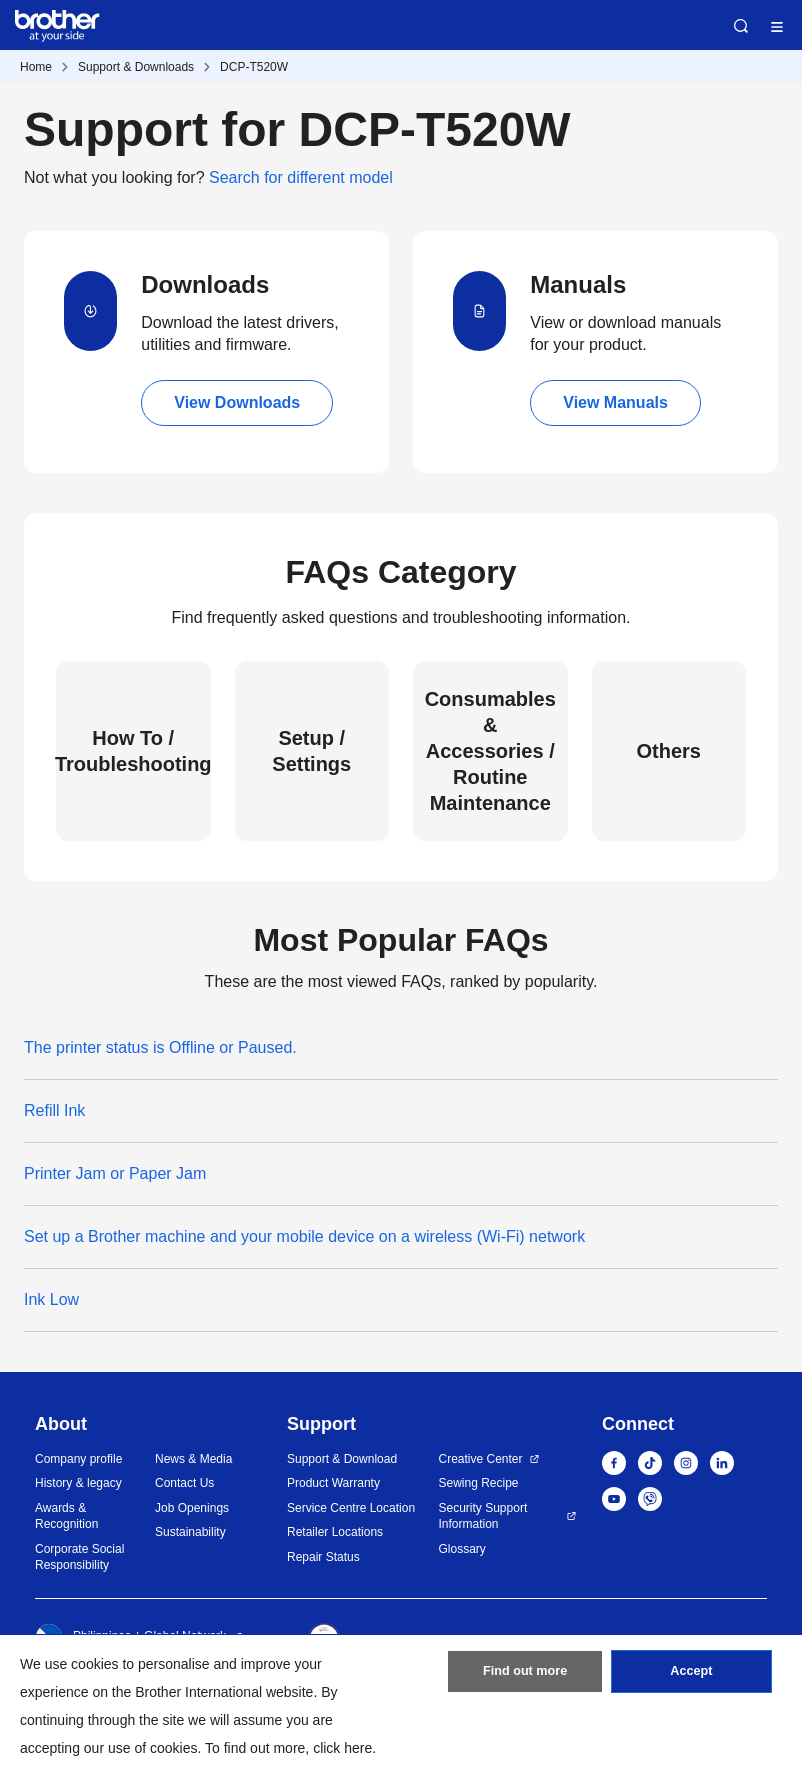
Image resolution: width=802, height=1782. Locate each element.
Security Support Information (483, 1516)
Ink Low (51, 1299)
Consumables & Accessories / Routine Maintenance (490, 751)
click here (342, 1748)
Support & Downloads (136, 67)
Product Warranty (333, 1483)
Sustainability (190, 1532)
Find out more (525, 1677)
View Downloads (237, 402)
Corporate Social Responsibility (79, 1557)
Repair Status (323, 1557)
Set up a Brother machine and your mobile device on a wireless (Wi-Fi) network (304, 1236)
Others (669, 751)
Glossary (462, 1549)
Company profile (78, 1459)
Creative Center (481, 1459)
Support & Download (342, 1459)
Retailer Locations (335, 1532)
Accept (691, 1677)
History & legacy (78, 1483)
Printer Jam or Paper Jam (115, 1173)
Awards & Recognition (66, 1516)
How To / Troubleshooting (133, 751)
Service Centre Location (351, 1508)
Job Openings (192, 1508)
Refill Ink (54, 1110)
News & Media (193, 1459)
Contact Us (184, 1483)
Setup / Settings (311, 751)
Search (741, 26)
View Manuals (615, 402)
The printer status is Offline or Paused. (160, 1047)
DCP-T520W (254, 67)
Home (36, 67)
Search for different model (301, 177)
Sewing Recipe (479, 1483)
